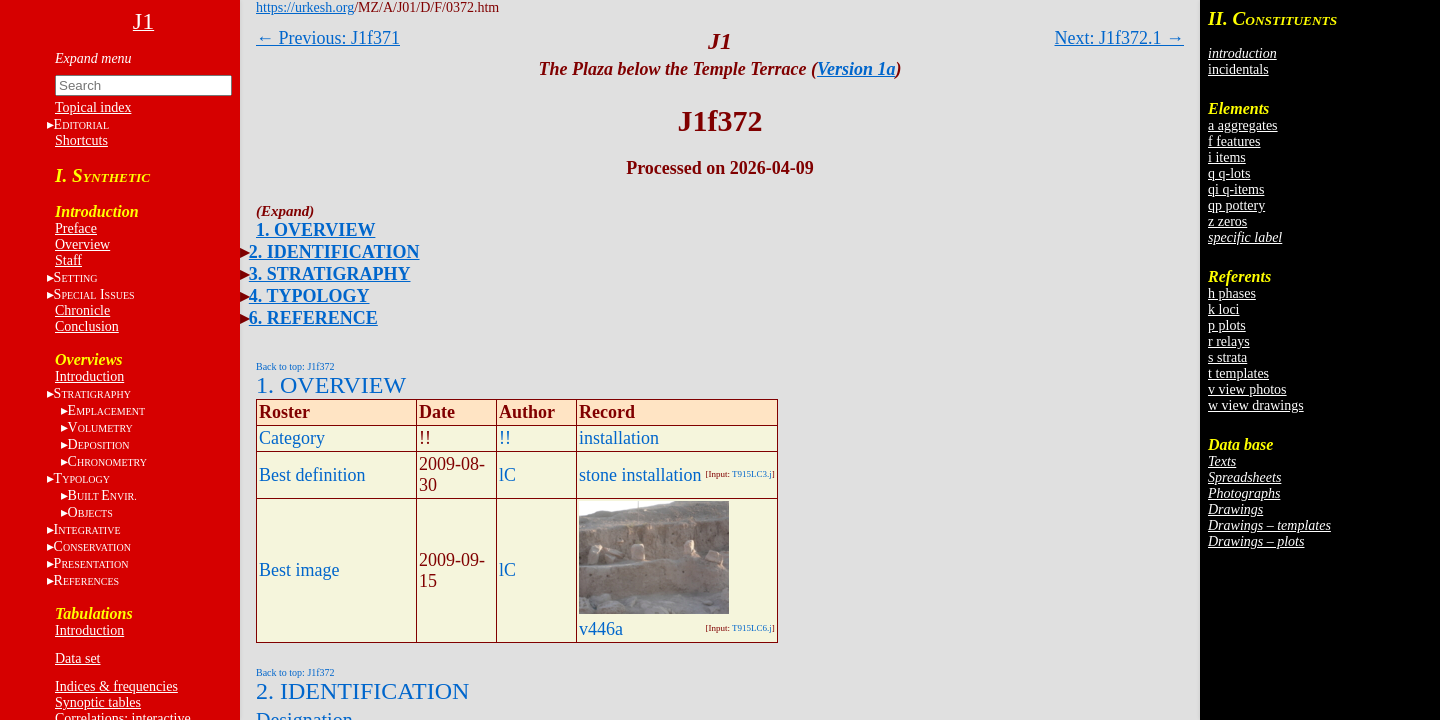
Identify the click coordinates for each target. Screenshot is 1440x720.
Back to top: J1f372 (295, 366)
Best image (299, 570)
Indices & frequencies (116, 686)
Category (292, 438)
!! (505, 438)
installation (619, 438)
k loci (1224, 309)
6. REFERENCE (313, 318)
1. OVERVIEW (315, 230)
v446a (601, 629)
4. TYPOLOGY (309, 296)
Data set (77, 658)
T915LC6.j (752, 628)
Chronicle (82, 310)
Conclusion (87, 326)
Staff (68, 260)
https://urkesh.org (305, 7)
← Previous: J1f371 (328, 38)
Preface (76, 228)
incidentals (1238, 69)
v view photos (1247, 389)
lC (507, 475)
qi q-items (1236, 189)
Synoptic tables (98, 702)
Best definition (312, 475)
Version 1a (856, 69)
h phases (1232, 293)
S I (94, 294)
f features (1234, 141)
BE (102, 495)
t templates (1238, 373)
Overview (82, 244)
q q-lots (1229, 173)
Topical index (93, 107)
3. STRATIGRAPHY (330, 274)
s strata (1227, 357)
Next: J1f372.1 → (1120, 38)
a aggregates (1243, 125)
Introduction (89, 376)
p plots (1227, 325)
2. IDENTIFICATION (334, 252)
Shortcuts (81, 140)
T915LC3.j (752, 474)
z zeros (1227, 221)
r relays (1229, 341)
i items (1227, 157)
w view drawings (1256, 405)
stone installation (640, 475)
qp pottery (1236, 205)
